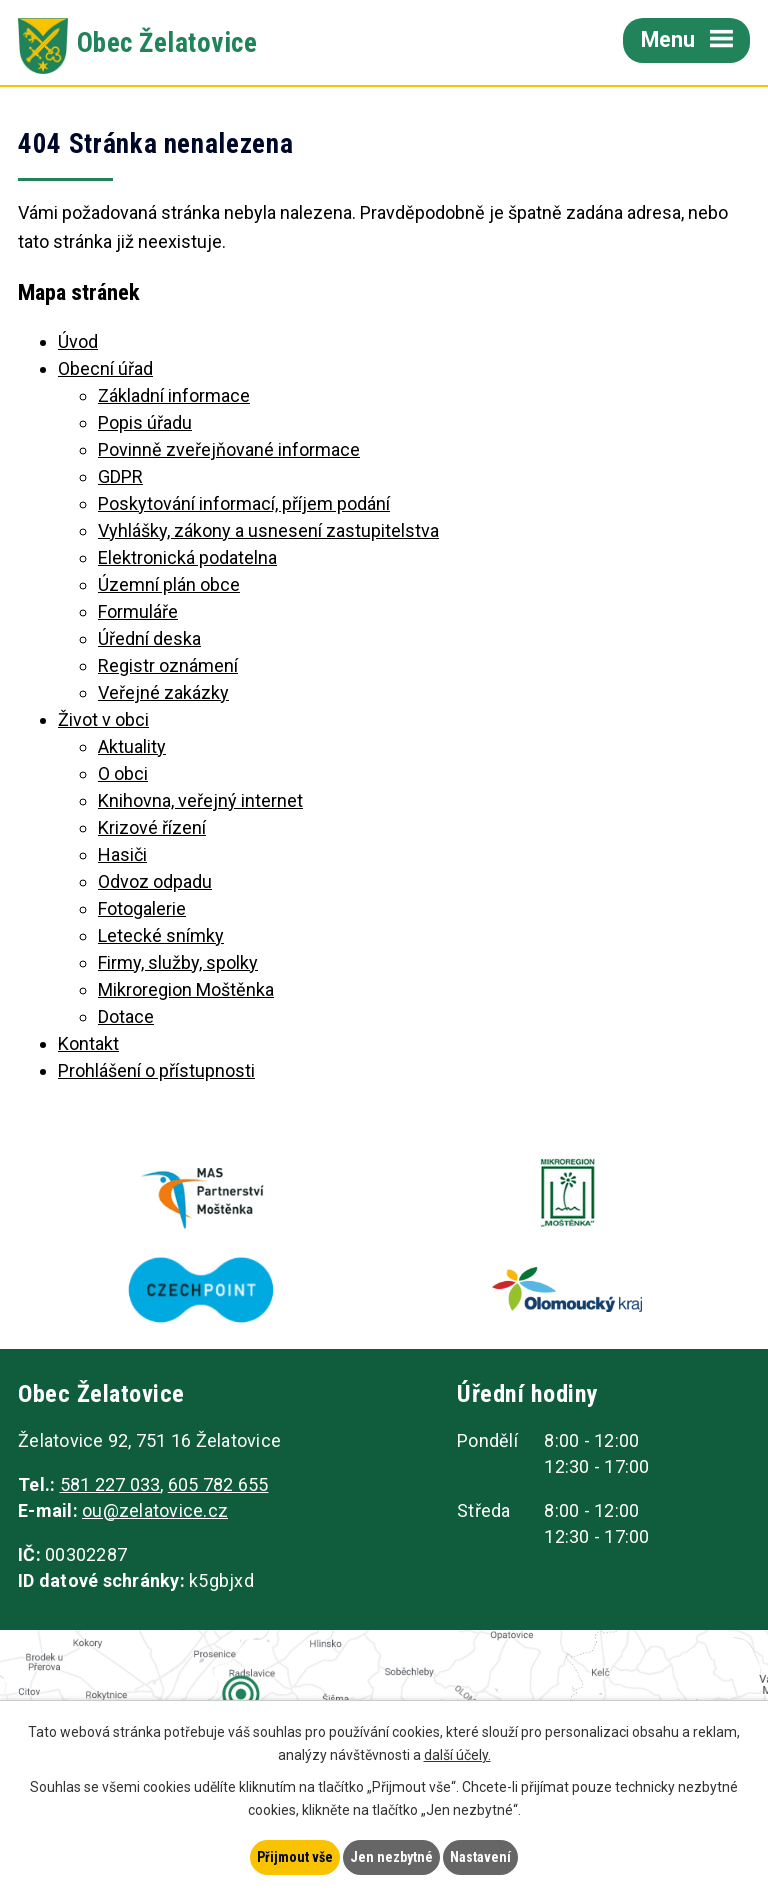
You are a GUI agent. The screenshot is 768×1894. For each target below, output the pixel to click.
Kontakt (88, 1043)
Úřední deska (149, 638)
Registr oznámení (168, 665)
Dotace (126, 1016)
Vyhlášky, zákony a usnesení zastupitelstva (268, 530)
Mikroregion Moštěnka (186, 989)
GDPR (120, 476)
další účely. (457, 1755)
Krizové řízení (152, 827)
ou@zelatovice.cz (155, 1510)
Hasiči (122, 854)
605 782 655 (218, 1484)
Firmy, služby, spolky (178, 962)
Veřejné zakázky (163, 692)
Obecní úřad (105, 368)
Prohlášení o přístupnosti (156, 1070)
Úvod (78, 341)
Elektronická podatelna (187, 557)
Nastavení (480, 1857)
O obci (123, 773)
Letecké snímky (161, 935)
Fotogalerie (142, 908)
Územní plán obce (169, 584)
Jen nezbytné (391, 1857)
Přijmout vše (295, 1857)
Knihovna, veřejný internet (200, 800)
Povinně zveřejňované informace (229, 449)
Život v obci (103, 719)
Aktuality (132, 746)
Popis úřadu (145, 422)
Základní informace (174, 395)
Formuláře (138, 611)
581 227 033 (110, 1484)
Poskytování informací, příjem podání (244, 503)
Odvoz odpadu (155, 881)
